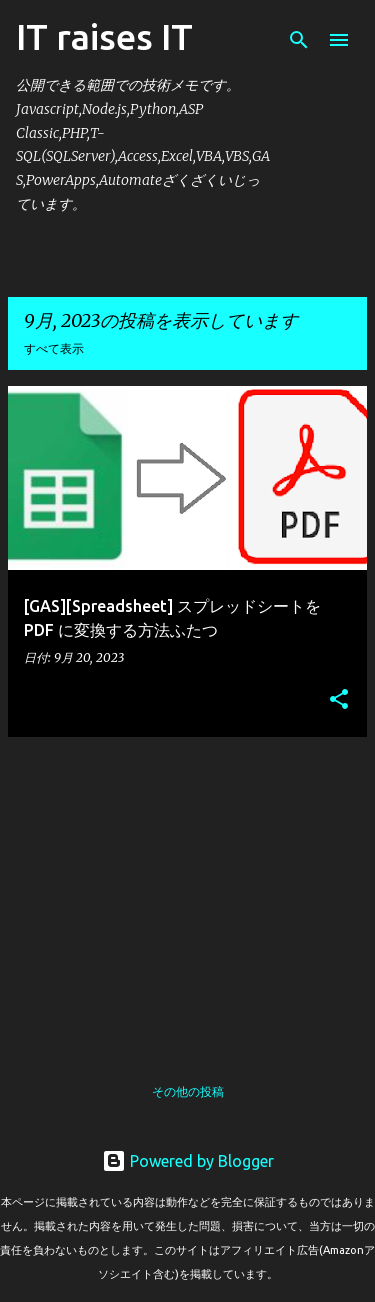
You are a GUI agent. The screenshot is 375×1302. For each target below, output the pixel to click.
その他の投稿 (188, 1091)
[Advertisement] (187, 893)
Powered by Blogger (188, 1161)
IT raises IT (104, 36)
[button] (339, 700)
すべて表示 (54, 348)
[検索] (299, 40)
